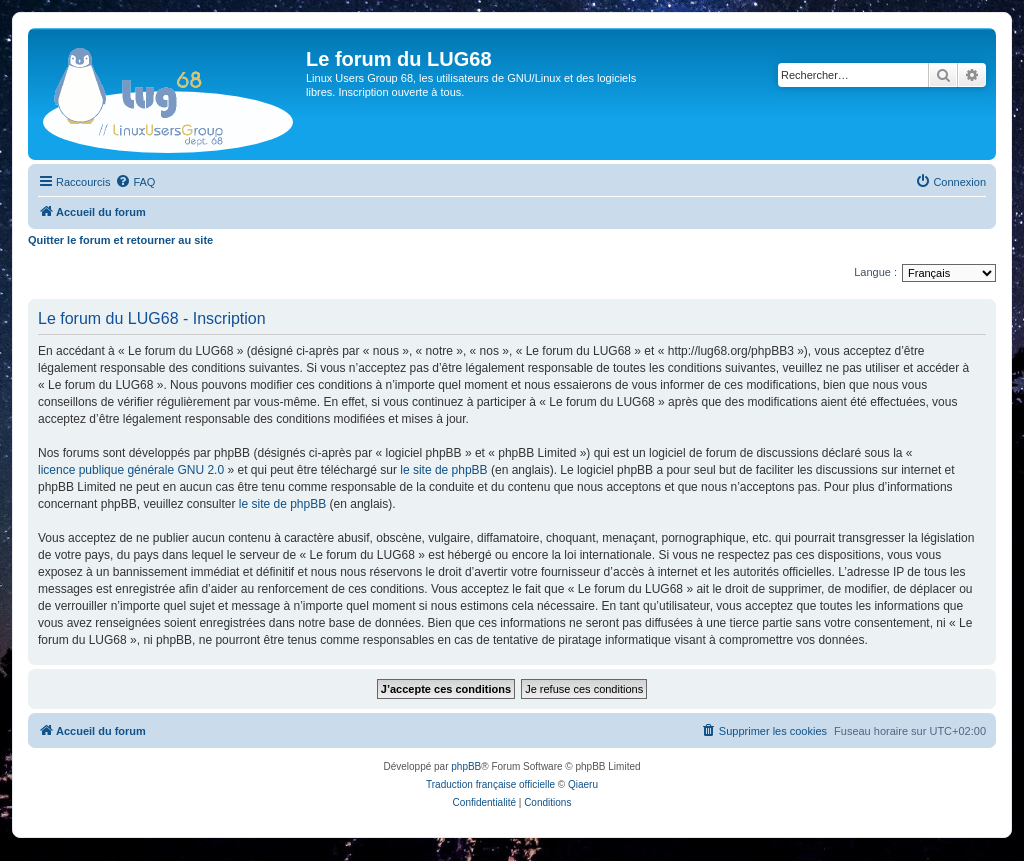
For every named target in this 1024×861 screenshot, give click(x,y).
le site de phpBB (443, 470)
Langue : (875, 272)
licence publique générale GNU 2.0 (131, 470)
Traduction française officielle (490, 784)
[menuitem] (135, 182)
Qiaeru (583, 784)
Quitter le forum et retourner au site (120, 240)
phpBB (466, 766)
